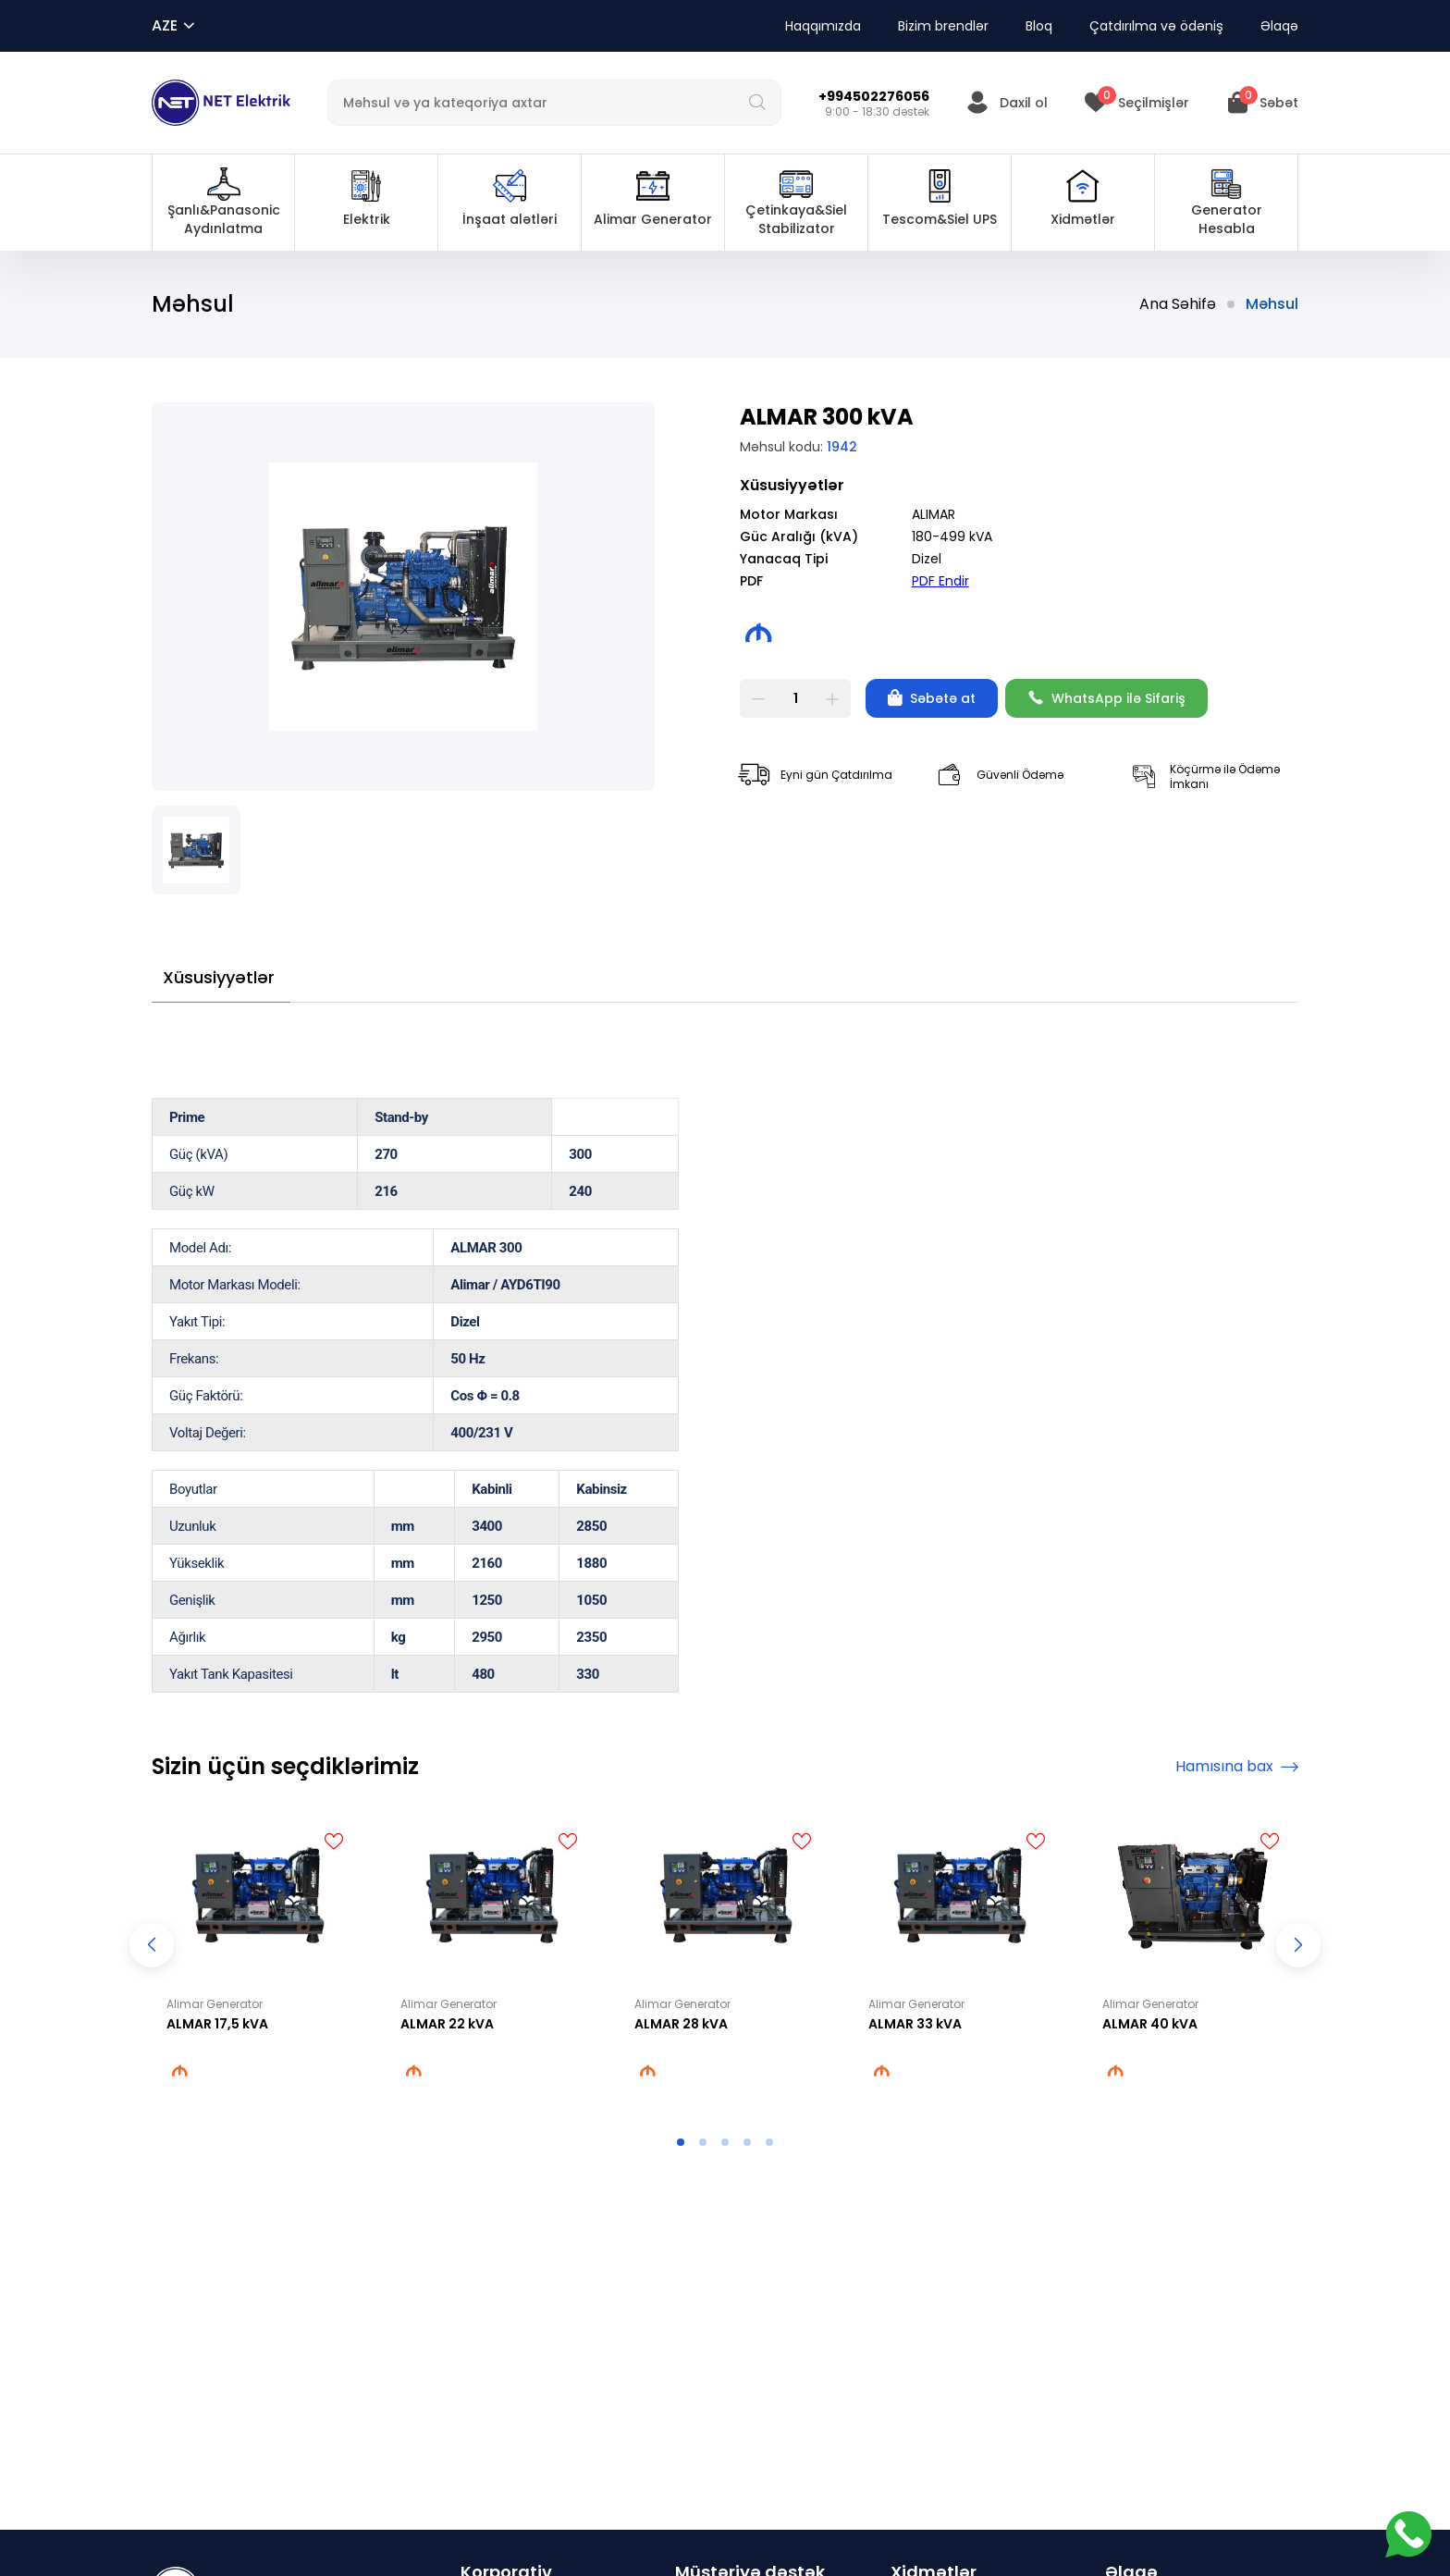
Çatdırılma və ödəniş (1156, 26)
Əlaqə (1279, 26)
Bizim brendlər (943, 26)
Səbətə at (932, 698)
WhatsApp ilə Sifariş (1106, 698)
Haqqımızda (823, 26)
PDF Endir (940, 581)
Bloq (1039, 26)
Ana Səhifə (1177, 303)
